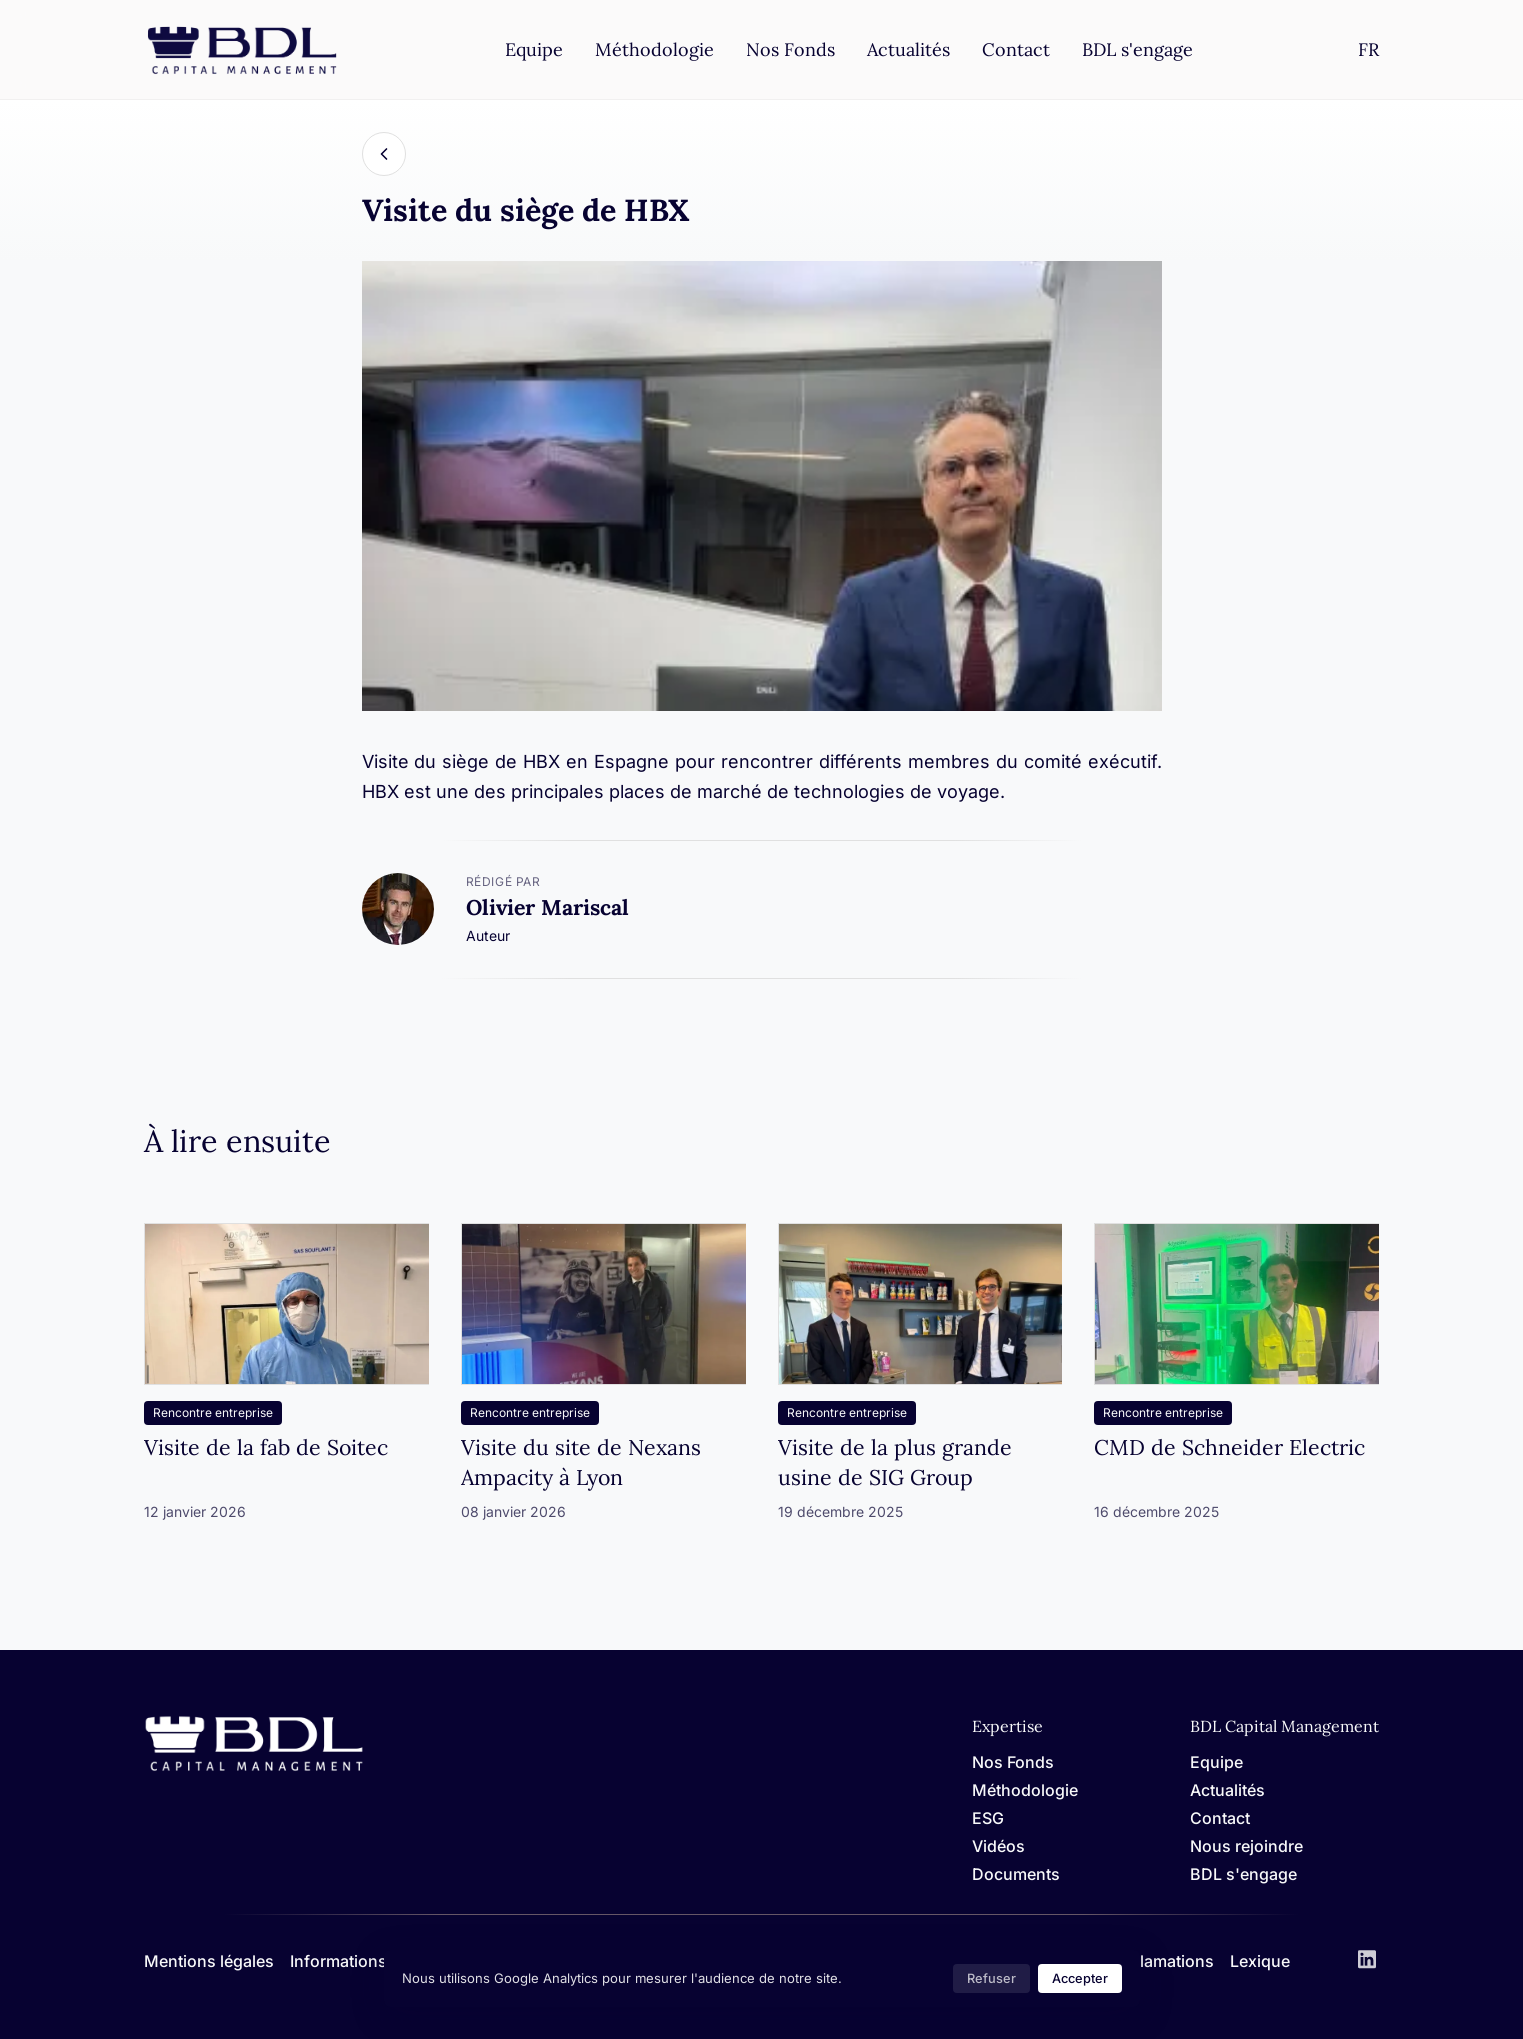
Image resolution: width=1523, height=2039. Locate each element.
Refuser (991, 1978)
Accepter (1080, 1978)
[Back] (384, 154)
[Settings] (1368, 49)
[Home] (254, 1767)
